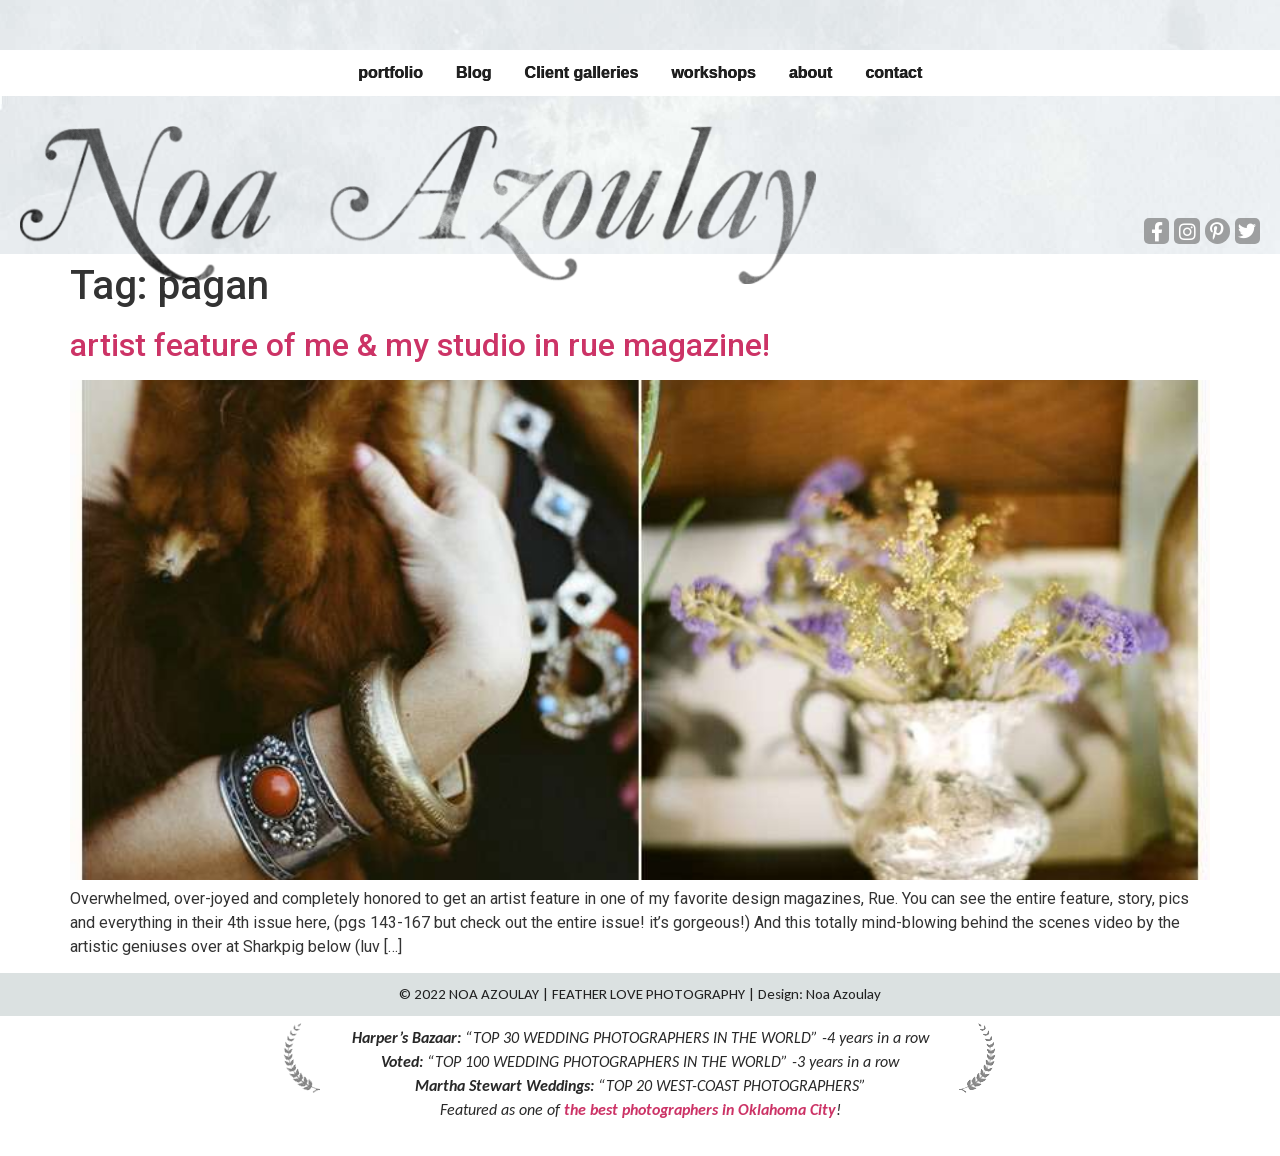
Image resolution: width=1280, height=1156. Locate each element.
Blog (474, 72)
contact (893, 72)
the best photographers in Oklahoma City (700, 1109)
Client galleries (581, 72)
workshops (713, 72)
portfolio (390, 72)
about (811, 72)
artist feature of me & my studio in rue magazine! (420, 345)
